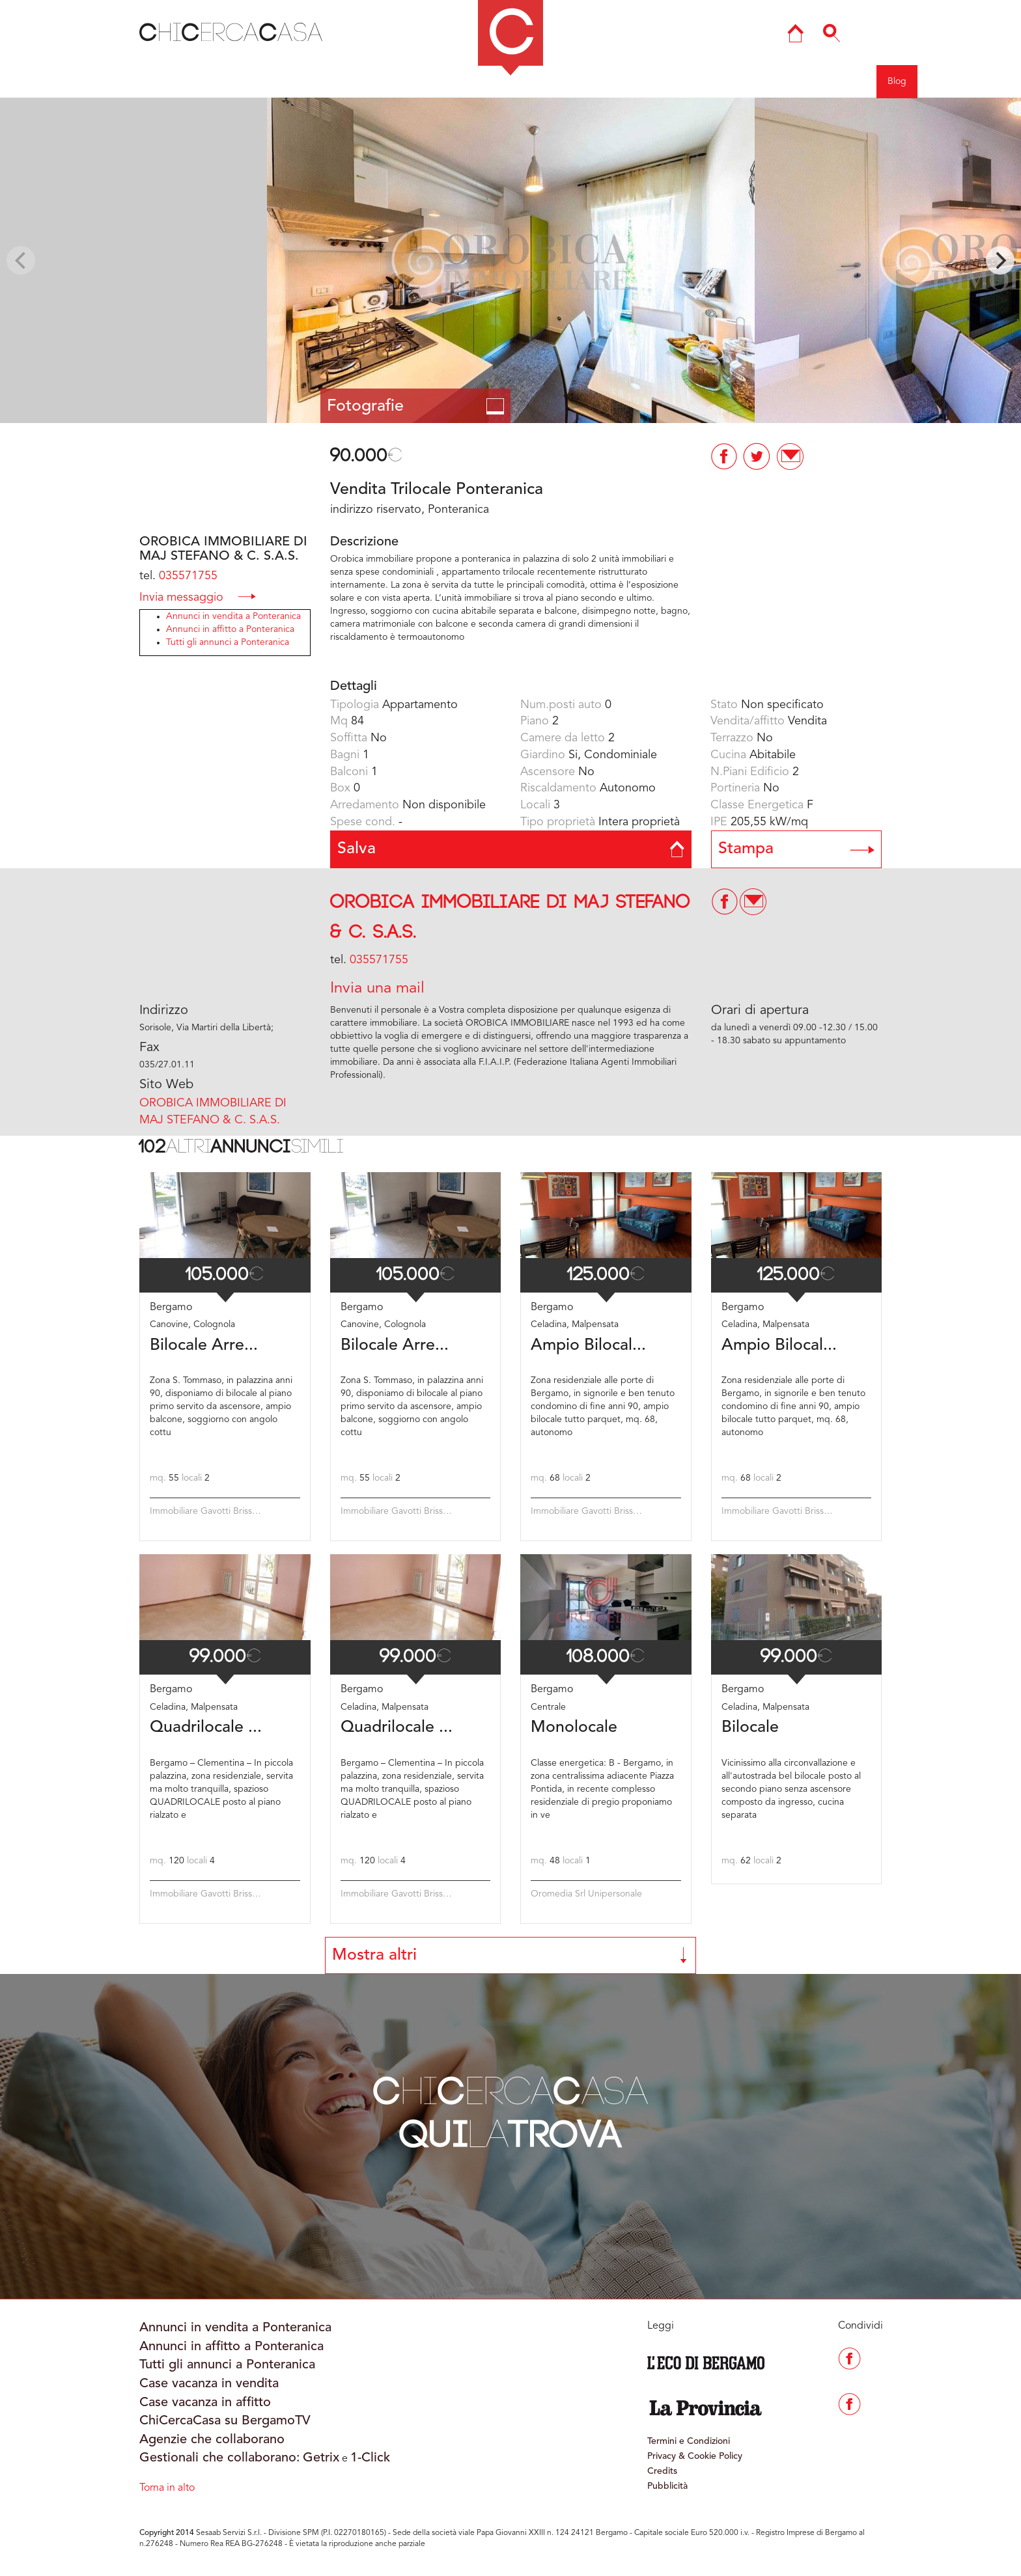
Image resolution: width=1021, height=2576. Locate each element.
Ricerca (690, 81)
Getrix (321, 2458)
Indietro (71, 80)
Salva (510, 849)
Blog (897, 81)
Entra (794, 81)
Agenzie (744, 81)
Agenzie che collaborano (212, 2439)
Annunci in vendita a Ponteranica (233, 616)
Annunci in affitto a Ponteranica (230, 629)
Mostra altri (510, 1955)
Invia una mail (377, 988)
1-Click (370, 2458)
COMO (410, 81)
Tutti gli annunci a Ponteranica (227, 642)
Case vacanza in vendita (209, 2384)
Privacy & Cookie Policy (694, 2456)
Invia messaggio (197, 596)
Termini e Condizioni (688, 2441)
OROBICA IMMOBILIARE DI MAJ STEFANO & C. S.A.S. (213, 1111)
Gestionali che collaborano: (219, 2458)
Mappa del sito (623, 81)
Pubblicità (667, 2486)
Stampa (796, 849)
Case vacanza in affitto (205, 2402)
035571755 (188, 576)
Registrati (846, 81)
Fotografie (416, 406)
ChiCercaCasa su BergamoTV (225, 2421)
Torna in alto (167, 2488)
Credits (662, 2471)
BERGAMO (344, 81)
